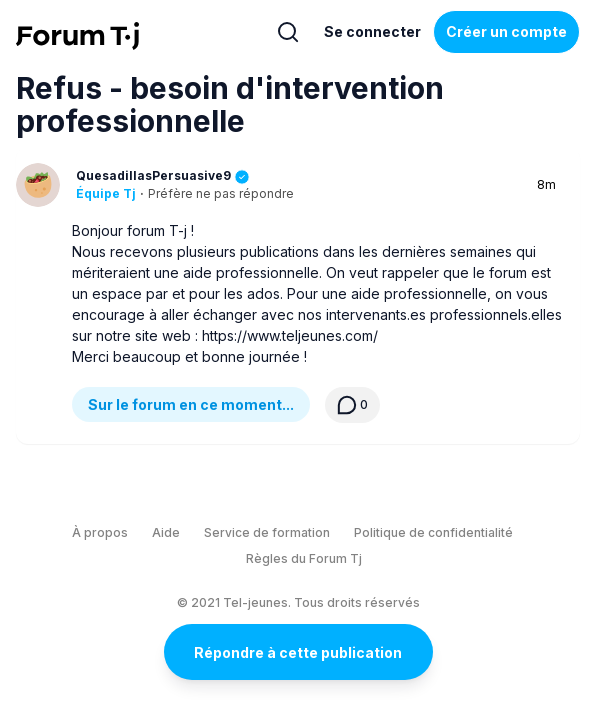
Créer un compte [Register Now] (506, 31)
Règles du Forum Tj (304, 558)
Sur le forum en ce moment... (191, 404)
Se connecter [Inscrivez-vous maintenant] (372, 31)
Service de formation (267, 532)
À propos (100, 532)
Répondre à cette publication (298, 652)
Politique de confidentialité (433, 532)
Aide (166, 532)
